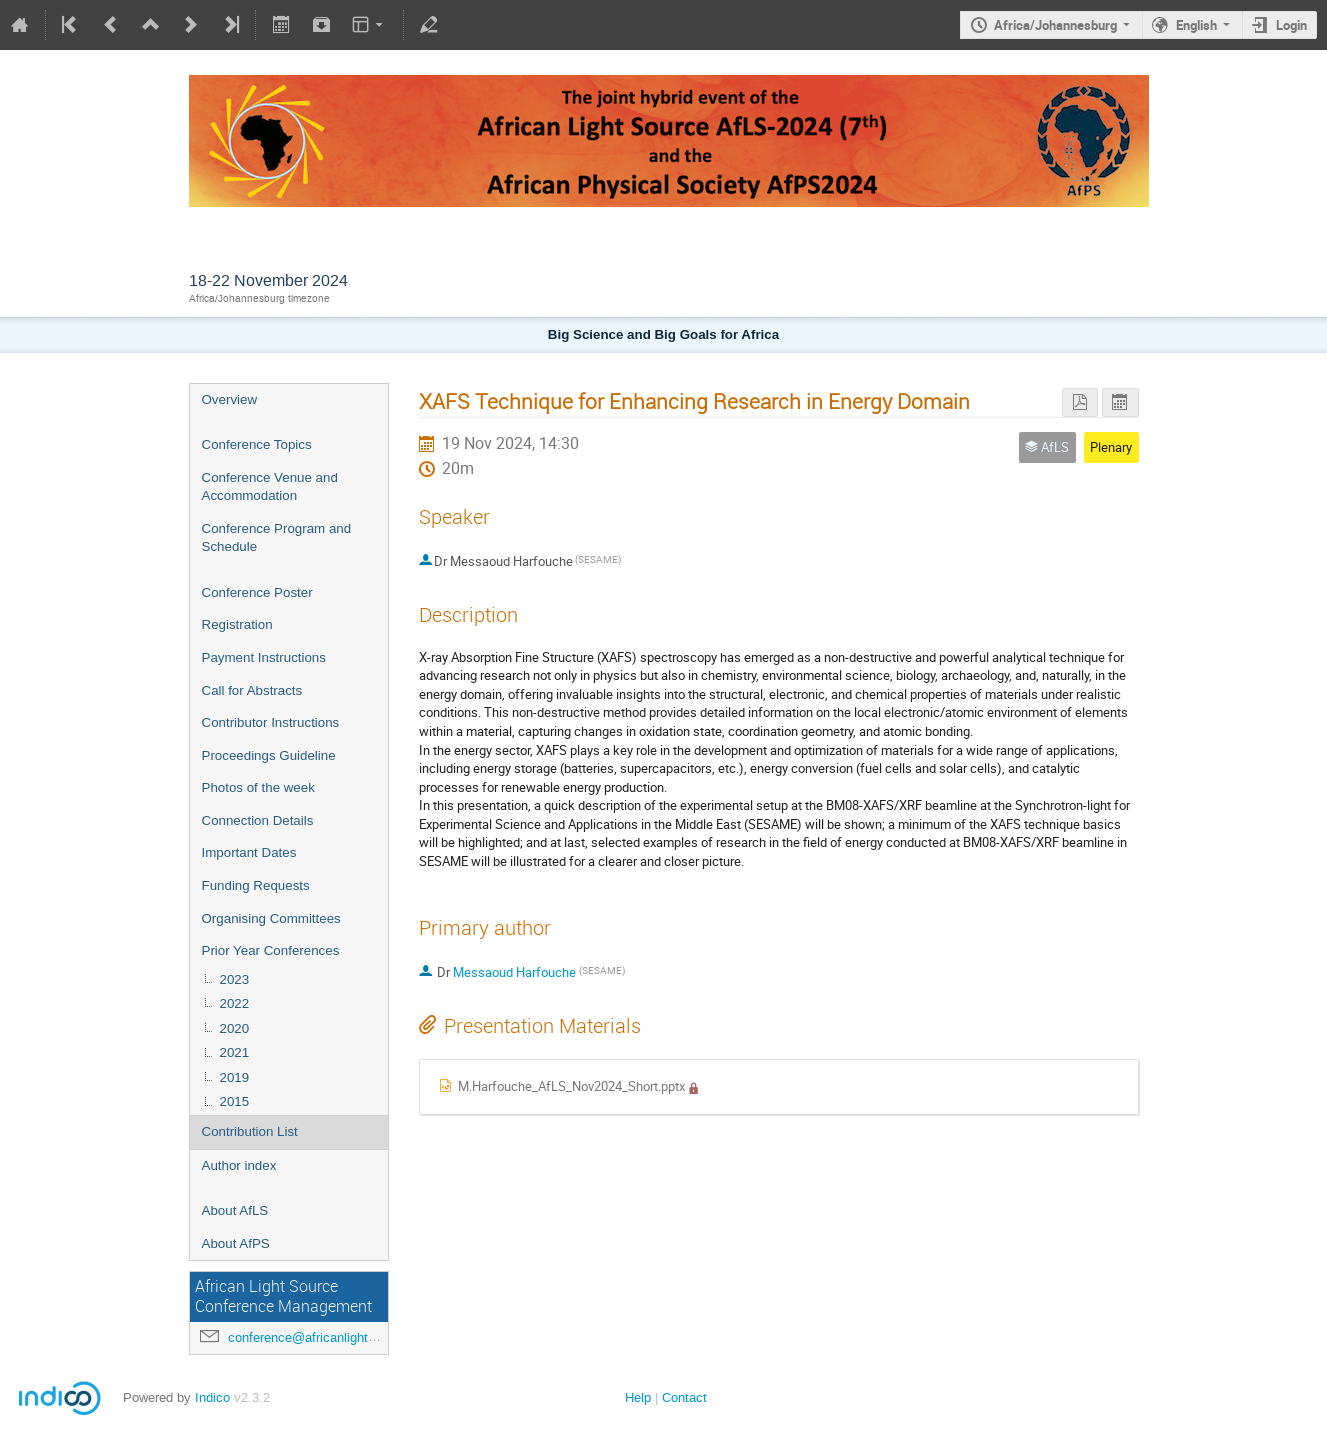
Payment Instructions (264, 657)
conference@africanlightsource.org (328, 1337)
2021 (235, 1052)
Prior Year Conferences (271, 950)
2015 (235, 1101)
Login (1291, 25)
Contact (684, 1397)
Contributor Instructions (271, 722)
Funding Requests (256, 885)
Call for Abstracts (252, 690)
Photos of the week (258, 787)
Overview (230, 399)
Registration (237, 624)
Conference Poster (257, 592)
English (1196, 25)
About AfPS (236, 1243)
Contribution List (250, 1131)
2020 (235, 1028)
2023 (235, 979)
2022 (235, 1003)
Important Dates (249, 852)
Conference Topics (257, 444)
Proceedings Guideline (269, 755)
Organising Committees (271, 918)
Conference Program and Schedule (277, 538)
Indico (212, 1397)
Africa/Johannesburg (1055, 25)
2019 (235, 1077)
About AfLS (235, 1210)
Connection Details (258, 820)
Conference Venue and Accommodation (270, 487)
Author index (239, 1165)
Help (638, 1397)
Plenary (1111, 447)
